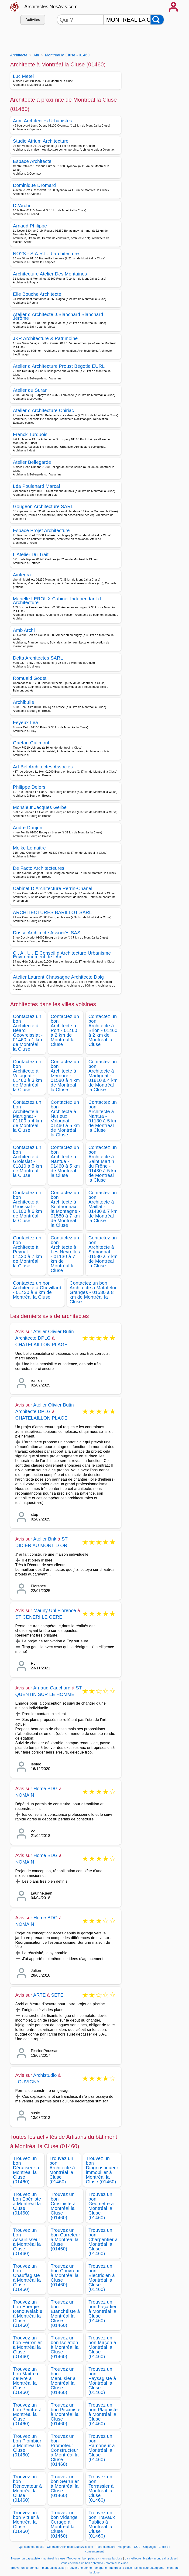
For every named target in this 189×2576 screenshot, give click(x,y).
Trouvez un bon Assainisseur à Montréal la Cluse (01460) (27, 2242)
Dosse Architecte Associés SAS (46, 933)
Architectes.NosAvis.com (51, 6)
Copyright (150, 2546)
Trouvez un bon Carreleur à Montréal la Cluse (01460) (65, 2239)
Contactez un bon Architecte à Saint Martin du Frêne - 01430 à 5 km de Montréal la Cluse (103, 1164)
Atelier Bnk (44, 1538)
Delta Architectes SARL (38, 658)
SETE (57, 1995)
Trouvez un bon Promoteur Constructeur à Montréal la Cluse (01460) (65, 2450)
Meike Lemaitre (29, 848)
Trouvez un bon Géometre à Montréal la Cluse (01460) (101, 2206)
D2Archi (21, 205)
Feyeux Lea (25, 722)
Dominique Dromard (34, 185)
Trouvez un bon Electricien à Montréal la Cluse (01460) (102, 2277)
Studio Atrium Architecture (41, 141)
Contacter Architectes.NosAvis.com (70, 2546)
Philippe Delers (29, 787)
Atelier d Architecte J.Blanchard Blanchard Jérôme (58, 316)
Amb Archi (24, 630)
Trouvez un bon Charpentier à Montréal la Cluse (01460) (103, 2242)
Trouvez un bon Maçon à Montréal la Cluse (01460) (102, 2347)
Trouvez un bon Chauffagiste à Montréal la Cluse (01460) (27, 2277)
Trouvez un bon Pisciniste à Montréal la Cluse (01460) (66, 2414)
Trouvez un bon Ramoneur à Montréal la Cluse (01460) (102, 2448)
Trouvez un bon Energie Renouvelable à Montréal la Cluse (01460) (27, 2313)
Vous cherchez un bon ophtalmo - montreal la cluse (94, 2563)
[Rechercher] (157, 19)
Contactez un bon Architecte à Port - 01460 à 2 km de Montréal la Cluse (65, 1030)
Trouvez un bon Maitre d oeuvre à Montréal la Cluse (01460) (26, 2380)
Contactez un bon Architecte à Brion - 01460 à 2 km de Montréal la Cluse (103, 1030)
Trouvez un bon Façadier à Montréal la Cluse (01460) (103, 2311)
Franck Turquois (30, 434)
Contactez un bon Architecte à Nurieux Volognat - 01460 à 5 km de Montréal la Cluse (65, 1118)
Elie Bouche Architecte (37, 294)
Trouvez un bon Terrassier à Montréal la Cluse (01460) (101, 2488)
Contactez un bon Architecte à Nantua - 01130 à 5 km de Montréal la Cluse (103, 1116)
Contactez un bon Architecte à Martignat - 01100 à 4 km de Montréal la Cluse (27, 1116)
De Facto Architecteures (39, 868)
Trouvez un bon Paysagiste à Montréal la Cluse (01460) (102, 2380)
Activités (32, 20)
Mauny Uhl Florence (55, 1610)
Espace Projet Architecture (41, 530)
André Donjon (27, 827)
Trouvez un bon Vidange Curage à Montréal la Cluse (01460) (64, 2524)
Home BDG (46, 1788)
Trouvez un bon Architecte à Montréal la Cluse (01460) (62, 2170)
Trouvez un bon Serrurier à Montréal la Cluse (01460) (65, 2486)
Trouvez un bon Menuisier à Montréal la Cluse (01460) (63, 2380)
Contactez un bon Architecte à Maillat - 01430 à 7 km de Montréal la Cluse (103, 1206)
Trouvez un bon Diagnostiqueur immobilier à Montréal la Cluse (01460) (102, 2170)
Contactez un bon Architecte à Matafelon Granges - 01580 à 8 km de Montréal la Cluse (94, 1292)
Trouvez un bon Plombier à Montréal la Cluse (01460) (27, 2445)
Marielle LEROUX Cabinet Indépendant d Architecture (57, 600)
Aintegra (22, 575)
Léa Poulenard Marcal (36, 486)
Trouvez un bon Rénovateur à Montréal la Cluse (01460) (27, 2488)
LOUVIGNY (27, 2081)
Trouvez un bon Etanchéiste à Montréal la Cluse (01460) (65, 2313)
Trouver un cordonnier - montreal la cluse (37, 2567)
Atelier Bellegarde (32, 462)
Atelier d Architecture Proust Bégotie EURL (59, 366)
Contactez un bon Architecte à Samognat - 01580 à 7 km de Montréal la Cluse (103, 1251)
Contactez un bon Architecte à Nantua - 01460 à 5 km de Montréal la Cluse (65, 1161)
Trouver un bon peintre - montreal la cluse (94, 2558)
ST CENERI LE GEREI (39, 1617)
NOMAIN (24, 1795)
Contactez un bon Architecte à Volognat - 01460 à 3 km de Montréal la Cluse (27, 1075)
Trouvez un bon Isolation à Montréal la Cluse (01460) (65, 2347)
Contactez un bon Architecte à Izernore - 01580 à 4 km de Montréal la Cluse (65, 1075)
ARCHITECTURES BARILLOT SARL (52, 912)
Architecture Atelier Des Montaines (50, 274)
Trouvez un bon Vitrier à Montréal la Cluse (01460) (26, 2522)
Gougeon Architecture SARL (43, 506)
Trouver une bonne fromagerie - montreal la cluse (99, 2567)
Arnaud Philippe (30, 226)
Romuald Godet (30, 678)
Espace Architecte (32, 161)
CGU (137, 2546)
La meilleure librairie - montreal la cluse (151, 2558)
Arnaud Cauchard (52, 1687)
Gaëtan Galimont (31, 743)
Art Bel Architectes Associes (43, 767)
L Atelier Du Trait (31, 554)
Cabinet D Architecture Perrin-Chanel (53, 888)
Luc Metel (23, 76)
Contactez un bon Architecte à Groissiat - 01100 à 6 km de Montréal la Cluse (27, 1206)
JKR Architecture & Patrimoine (45, 338)
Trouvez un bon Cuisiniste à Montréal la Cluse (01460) (63, 2206)
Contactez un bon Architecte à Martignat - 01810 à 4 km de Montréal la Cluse (103, 1075)
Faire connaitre (106, 2546)
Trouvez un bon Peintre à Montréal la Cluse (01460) (27, 2414)
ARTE (39, 1995)
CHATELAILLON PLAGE (41, 1344)
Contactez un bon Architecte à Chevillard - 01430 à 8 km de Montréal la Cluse (37, 1290)
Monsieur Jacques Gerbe (40, 807)
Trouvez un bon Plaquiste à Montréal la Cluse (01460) (103, 2414)
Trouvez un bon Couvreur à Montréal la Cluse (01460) (65, 2275)
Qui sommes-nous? (31, 2546)
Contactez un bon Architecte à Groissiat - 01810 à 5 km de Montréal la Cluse (27, 1161)
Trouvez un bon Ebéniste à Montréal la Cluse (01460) (27, 2203)
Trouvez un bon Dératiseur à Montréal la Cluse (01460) (26, 2170)
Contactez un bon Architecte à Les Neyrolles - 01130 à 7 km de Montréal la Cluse (65, 1254)
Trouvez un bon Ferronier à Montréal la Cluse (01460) (27, 2347)
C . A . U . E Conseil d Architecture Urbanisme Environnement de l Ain (62, 955)
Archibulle (23, 702)
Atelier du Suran (30, 390)
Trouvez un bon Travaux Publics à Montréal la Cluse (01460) (102, 2524)
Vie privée (124, 2546)
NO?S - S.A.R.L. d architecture (46, 253)
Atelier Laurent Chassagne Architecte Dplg (58, 977)
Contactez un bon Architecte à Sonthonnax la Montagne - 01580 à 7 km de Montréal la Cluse (65, 1209)
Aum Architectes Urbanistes (42, 121)
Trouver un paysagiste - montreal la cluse (38, 2558)
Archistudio (45, 2075)
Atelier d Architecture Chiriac (43, 410)
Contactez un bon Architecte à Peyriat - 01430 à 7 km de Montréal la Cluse (27, 1251)
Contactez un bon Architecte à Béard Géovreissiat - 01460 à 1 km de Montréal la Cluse (28, 1033)
